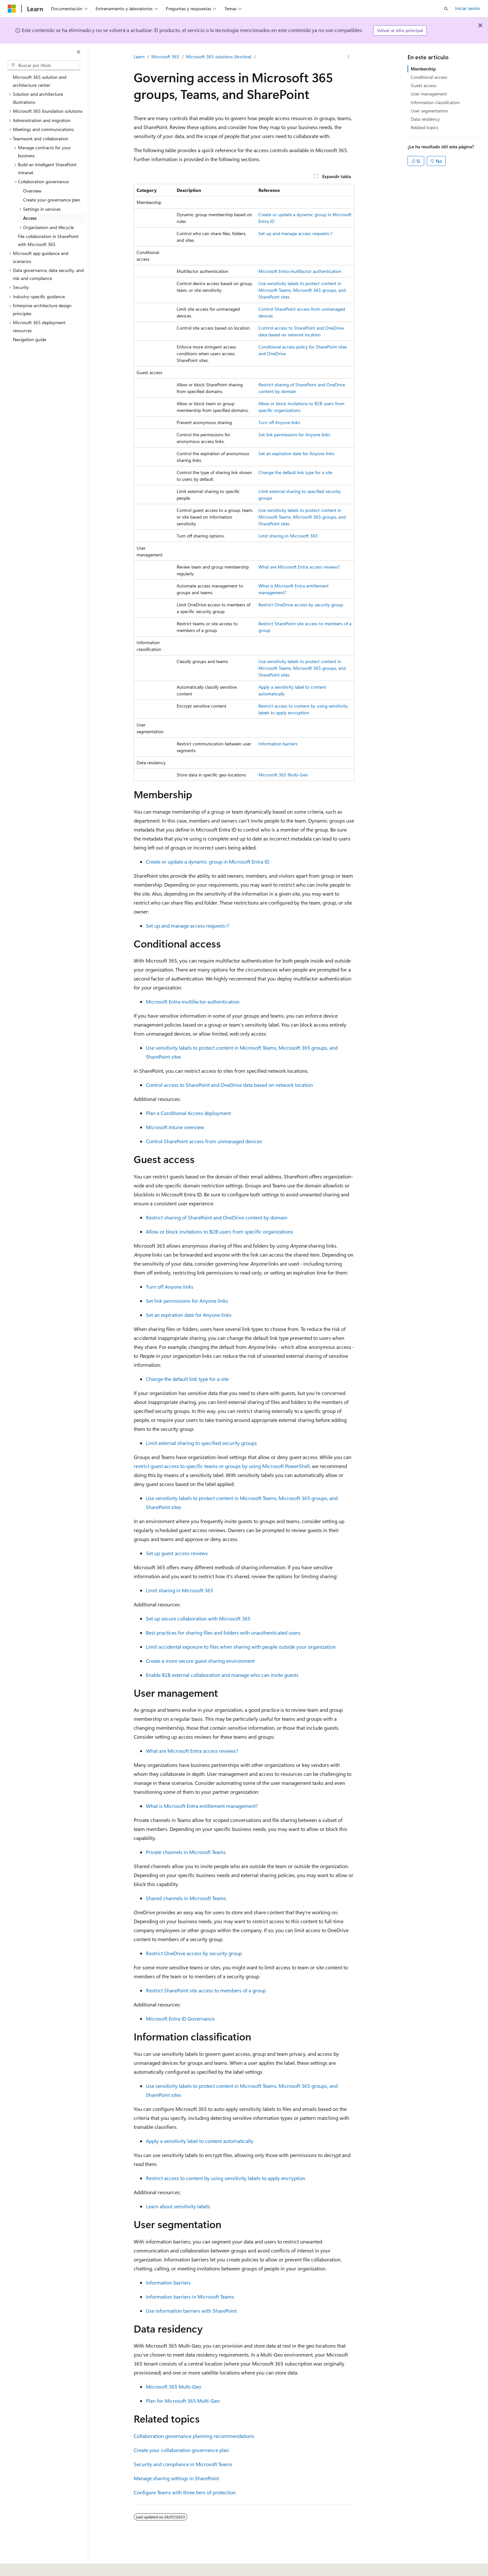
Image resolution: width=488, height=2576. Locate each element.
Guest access (423, 85)
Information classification (435, 102)
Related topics (424, 127)
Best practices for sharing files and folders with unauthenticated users (223, 1632)
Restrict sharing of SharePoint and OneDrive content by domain (216, 1217)
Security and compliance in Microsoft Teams (183, 2464)
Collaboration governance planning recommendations (194, 2435)
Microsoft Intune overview (175, 1127)
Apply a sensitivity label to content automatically (199, 2140)
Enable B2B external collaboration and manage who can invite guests (222, 1674)
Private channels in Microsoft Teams (186, 1852)
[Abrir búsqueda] (446, 8)
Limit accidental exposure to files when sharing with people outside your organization (241, 1646)
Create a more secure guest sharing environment (200, 1660)
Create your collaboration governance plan (181, 2450)
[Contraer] (78, 52)
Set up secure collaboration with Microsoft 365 (198, 1618)
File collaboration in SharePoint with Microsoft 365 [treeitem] (48, 240)
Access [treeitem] (30, 218)
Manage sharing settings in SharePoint (176, 2478)
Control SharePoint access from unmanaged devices (204, 1141)
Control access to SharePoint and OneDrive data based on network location (229, 1084)
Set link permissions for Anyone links (294, 434)
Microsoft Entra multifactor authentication (299, 271)
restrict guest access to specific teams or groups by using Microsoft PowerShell (222, 1466)
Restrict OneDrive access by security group (300, 605)
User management (429, 94)
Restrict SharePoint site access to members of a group (206, 1990)
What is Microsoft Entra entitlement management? (202, 1805)
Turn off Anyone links (279, 422)
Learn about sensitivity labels (178, 2206)
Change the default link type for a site (295, 472)
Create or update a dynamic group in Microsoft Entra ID (207, 861)
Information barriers (278, 744)
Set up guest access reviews (177, 1553)
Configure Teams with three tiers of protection (185, 2492)
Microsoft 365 (165, 56)
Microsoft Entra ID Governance (180, 2018)
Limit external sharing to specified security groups (201, 1443)
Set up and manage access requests (293, 233)
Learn (139, 56)
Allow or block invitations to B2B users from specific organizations (219, 1231)
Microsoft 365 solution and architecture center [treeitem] (39, 81)
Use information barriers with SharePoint (191, 2310)
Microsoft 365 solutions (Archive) (218, 56)
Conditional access (429, 77)
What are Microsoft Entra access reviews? (299, 567)
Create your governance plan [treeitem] (51, 200)
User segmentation (429, 111)
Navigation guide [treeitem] (29, 339)
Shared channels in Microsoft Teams (186, 1898)
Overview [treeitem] (32, 191)
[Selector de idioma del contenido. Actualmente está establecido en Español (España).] (31, 2567)
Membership (423, 69)
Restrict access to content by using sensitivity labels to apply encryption (225, 2178)
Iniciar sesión (467, 8)
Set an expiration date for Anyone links (296, 453)
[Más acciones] (348, 57)
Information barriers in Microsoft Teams (190, 2296)
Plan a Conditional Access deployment (188, 1113)
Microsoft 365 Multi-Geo (283, 775)
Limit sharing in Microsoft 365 (288, 536)
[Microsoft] (12, 8)
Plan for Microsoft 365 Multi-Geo (183, 2400)
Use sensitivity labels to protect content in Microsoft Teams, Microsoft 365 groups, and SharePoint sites (302, 290)
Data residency (425, 119)
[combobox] (44, 65)
